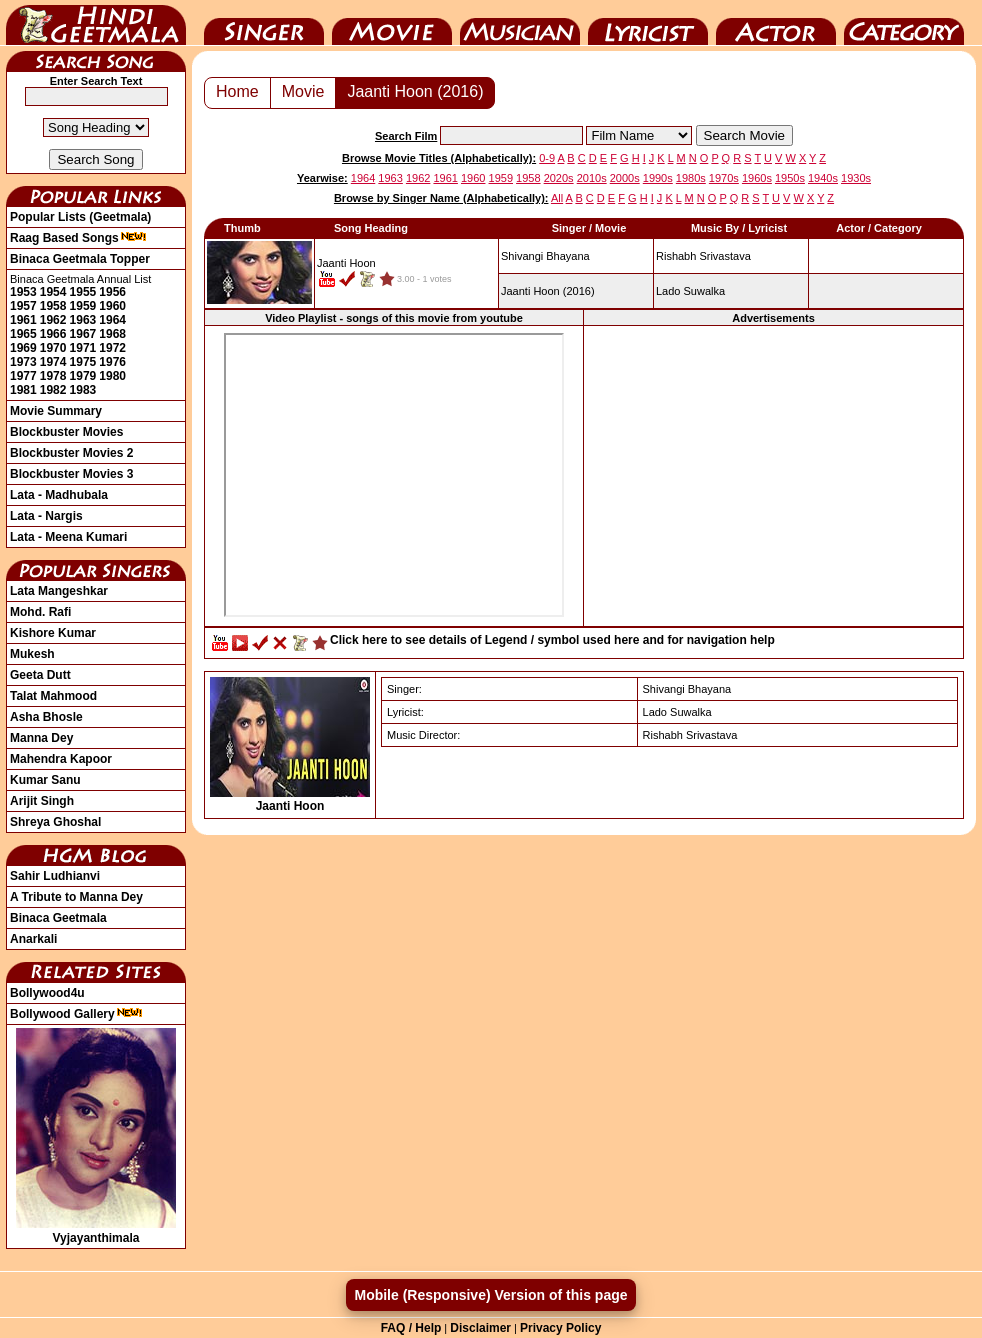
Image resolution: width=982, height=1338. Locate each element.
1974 (53, 362)
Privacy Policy (560, 1328)
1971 (83, 348)
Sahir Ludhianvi (55, 876)
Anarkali (33, 939)
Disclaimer (480, 1328)
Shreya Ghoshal (55, 822)
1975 (83, 362)
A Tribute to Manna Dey (76, 897)
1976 (112, 362)
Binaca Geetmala (58, 918)
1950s (790, 178)
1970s (724, 178)
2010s (592, 178)
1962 (53, 320)
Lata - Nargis (46, 516)
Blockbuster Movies (66, 432)
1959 (83, 306)
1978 (53, 376)
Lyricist (648, 23)
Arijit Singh (42, 801)
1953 (23, 292)
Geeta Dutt (40, 675)
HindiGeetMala (96, 23)
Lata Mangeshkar (59, 591)
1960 (112, 306)
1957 (23, 306)
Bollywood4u (47, 993)
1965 (23, 334)
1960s (757, 178)
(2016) (548, 291)
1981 (23, 390)
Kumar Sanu (45, 780)
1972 (112, 348)
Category (904, 23)
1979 (83, 376)
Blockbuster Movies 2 (71, 453)
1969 (23, 348)
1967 (83, 334)
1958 (53, 306)
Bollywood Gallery (76, 1014)
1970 (53, 348)
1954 (53, 292)
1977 (23, 376)
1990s (658, 178)
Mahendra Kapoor (61, 759)
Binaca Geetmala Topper (80, 259)
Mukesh (32, 654)
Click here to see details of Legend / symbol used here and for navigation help (552, 640)
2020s (559, 178)
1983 (83, 390)
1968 (112, 334)
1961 (23, 320)
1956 (112, 292)
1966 (53, 334)
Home (237, 91)
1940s (823, 178)
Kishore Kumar (53, 633)
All (557, 198)
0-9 (547, 158)
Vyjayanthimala (96, 1231)
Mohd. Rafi (40, 612)
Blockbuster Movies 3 (71, 474)
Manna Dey (41, 738)
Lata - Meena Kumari (68, 537)
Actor (776, 23)
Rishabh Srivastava (703, 256)
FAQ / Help (411, 1328)
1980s (691, 178)
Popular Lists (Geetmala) (80, 217)
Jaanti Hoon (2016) (415, 91)
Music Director (520, 23)
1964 (112, 320)
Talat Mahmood (53, 696)
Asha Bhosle (46, 717)
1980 (112, 376)
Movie (392, 23)
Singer (264, 23)
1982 (53, 390)
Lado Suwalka (690, 291)
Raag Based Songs (78, 238)
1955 (83, 292)
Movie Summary (56, 411)
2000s (625, 178)
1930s (856, 178)
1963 (83, 320)
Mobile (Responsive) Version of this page (490, 1295)
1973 (23, 362)
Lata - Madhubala (59, 495)
